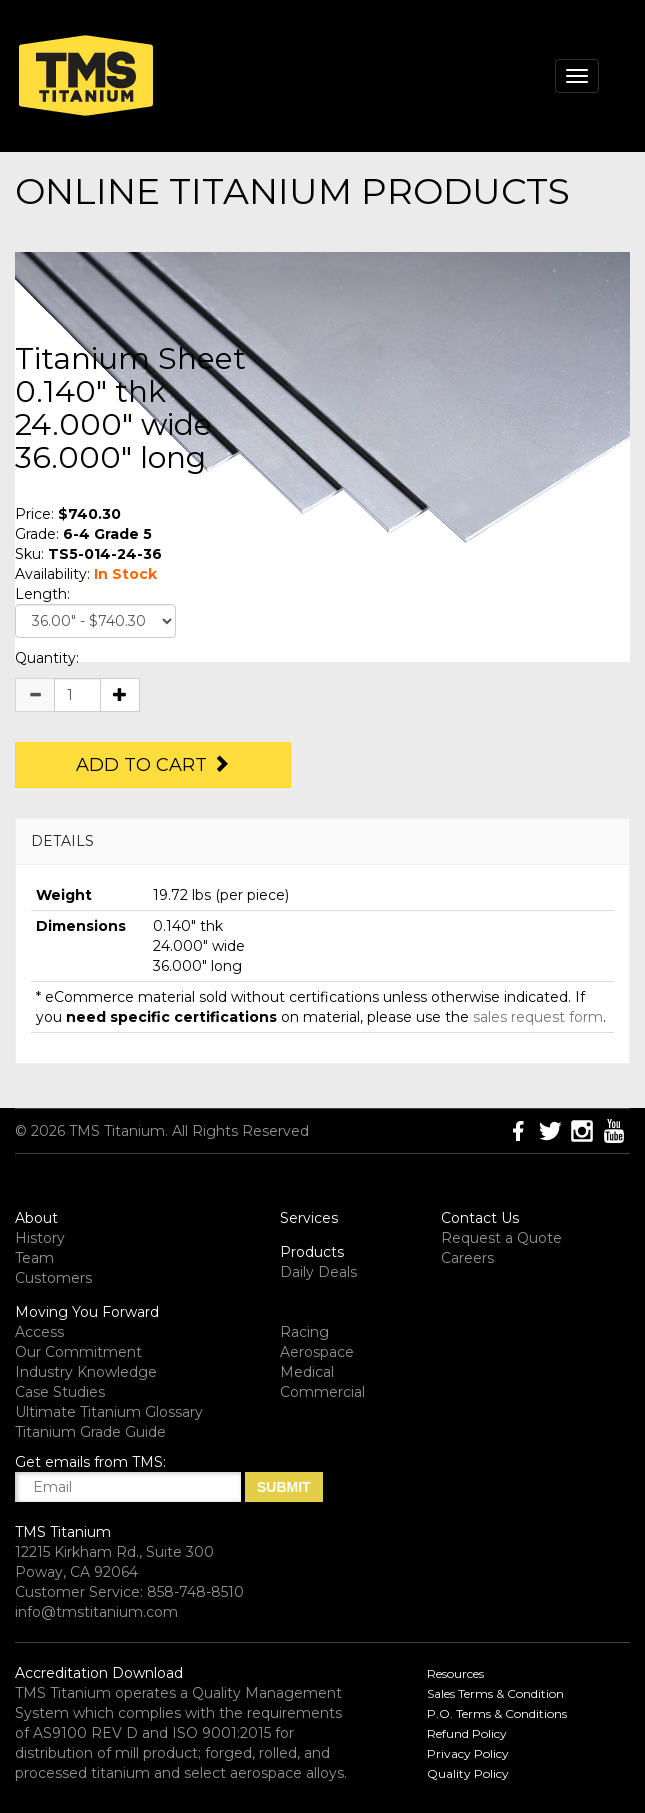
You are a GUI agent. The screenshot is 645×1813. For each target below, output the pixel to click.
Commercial (322, 1392)
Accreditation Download (99, 1673)
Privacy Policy (468, 1753)
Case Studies (60, 1392)
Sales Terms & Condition (495, 1693)
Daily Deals (318, 1272)
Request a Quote (501, 1238)
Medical (307, 1372)
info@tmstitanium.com (96, 1612)
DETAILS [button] (62, 841)
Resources (455, 1673)
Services (309, 1218)
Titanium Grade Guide (90, 1432)
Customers (53, 1278)
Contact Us (480, 1218)
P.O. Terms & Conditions (497, 1713)
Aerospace (317, 1352)
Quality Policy (468, 1773)
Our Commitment (78, 1352)
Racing (304, 1332)
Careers (467, 1258)
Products (312, 1252)
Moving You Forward (87, 1312)
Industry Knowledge (86, 1372)
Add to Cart (153, 765)
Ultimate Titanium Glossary (109, 1412)
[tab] (322, 841)
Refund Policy (467, 1733)
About (36, 1218)
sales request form (538, 1017)
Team (34, 1258)
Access (39, 1332)
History (40, 1238)
